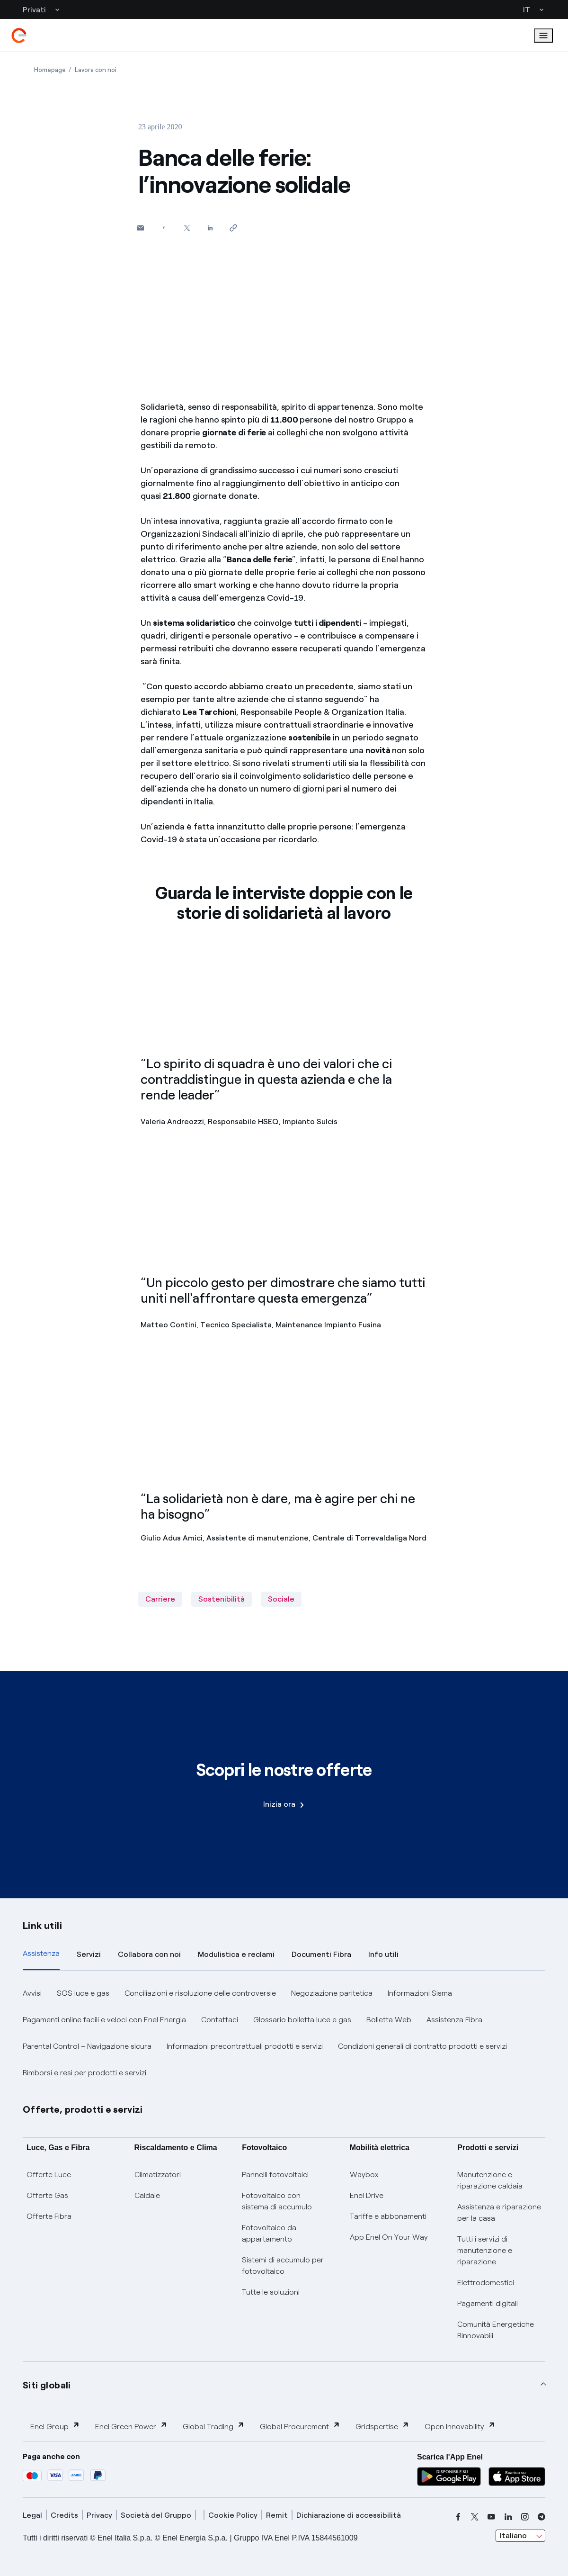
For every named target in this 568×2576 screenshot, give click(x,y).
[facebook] (458, 2517)
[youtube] (491, 2517)
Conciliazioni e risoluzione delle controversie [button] (200, 1993)
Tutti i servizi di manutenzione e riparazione (484, 2250)
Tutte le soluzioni (271, 2292)
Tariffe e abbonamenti (388, 2216)
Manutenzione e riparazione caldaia (490, 2180)
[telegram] (541, 2517)
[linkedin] (508, 2517)
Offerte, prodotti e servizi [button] (83, 2109)
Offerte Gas (47, 2195)
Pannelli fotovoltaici (275, 2174)
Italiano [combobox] (513, 2535)
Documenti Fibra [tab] (321, 1954)
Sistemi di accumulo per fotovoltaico (283, 2265)
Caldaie (147, 2195)
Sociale (281, 1598)
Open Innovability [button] (460, 2426)
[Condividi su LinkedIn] (210, 227)
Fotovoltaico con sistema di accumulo (277, 2201)
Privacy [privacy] (99, 2515)
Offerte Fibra (49, 2216)
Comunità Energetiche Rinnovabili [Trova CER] (495, 2330)
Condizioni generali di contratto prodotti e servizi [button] (422, 2046)
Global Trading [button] (214, 2426)
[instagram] (525, 2517)
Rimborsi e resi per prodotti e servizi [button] (84, 2072)
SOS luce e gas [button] (83, 1993)
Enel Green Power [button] (131, 2426)
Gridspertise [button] (382, 2426)
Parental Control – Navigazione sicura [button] (87, 2046)
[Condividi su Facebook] (163, 227)
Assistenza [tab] (41, 1953)
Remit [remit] (277, 2515)
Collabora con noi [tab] (149, 1954)
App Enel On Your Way (389, 2237)
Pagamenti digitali (487, 2303)
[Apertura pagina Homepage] (50, 69)
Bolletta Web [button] (388, 2019)
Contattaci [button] (219, 2019)
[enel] (19, 35)
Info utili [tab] (383, 1954)
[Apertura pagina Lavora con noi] (95, 69)
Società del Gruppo (156, 2515)
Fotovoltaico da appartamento (269, 2233)
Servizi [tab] (89, 1954)
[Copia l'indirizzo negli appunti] (233, 227)
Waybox (364, 2174)
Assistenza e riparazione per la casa (499, 2212)
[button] (140, 227)
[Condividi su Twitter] (186, 227)
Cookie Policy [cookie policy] (232, 2515)
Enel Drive (366, 2195)
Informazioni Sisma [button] (420, 1993)
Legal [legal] (32, 2515)
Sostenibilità (221, 1598)
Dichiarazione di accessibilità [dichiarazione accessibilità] (348, 2515)
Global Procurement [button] (300, 2426)
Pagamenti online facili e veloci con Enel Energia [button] (104, 2019)
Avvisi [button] (32, 1993)
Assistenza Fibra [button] (454, 2019)
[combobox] (520, 2536)
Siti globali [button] (47, 2385)
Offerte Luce (49, 2174)
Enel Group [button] (55, 2426)
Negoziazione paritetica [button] (332, 1993)
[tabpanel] (284, 2033)
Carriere (160, 1598)
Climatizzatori (157, 2174)
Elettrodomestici (485, 2282)
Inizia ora (283, 1804)
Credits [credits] (64, 2515)
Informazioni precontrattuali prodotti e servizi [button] (245, 2046)
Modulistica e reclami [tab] (236, 1954)
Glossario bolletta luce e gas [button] (302, 2019)
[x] (475, 2517)
